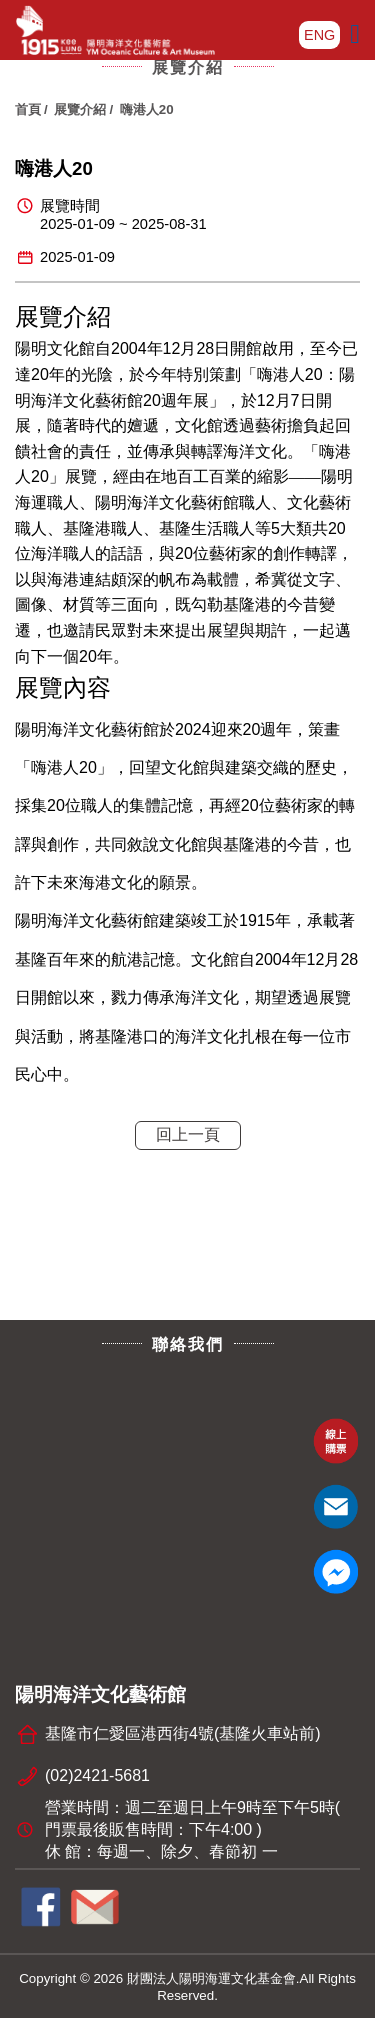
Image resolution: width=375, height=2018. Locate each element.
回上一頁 (188, 1134)
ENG (319, 35)
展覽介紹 (80, 109)
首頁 (28, 109)
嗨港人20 (147, 109)
